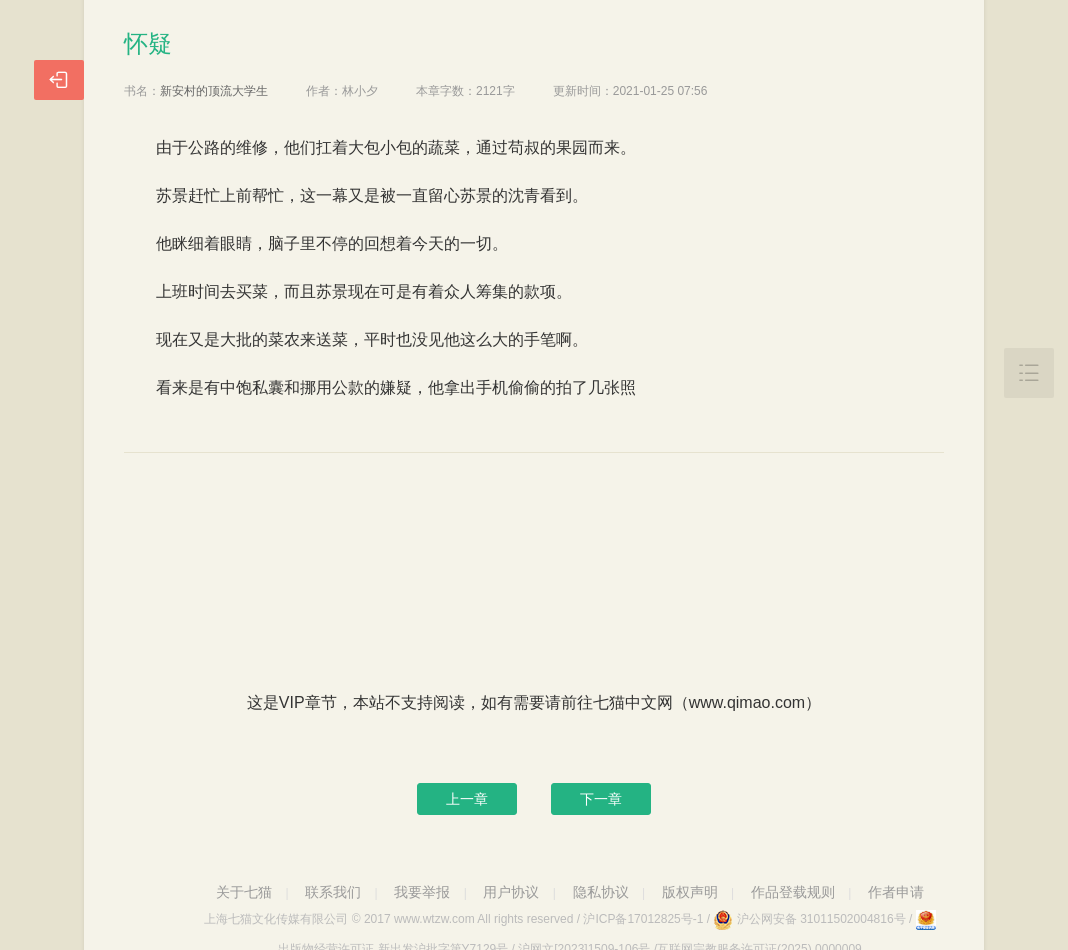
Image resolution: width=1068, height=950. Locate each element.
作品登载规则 (793, 892)
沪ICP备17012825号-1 (643, 919)
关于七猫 (244, 892)
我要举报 (422, 892)
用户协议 (511, 892)
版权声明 (690, 892)
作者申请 (896, 892)
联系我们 (333, 892)
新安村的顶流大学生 (214, 91)
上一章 (467, 799)
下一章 (601, 799)
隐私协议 (601, 892)
